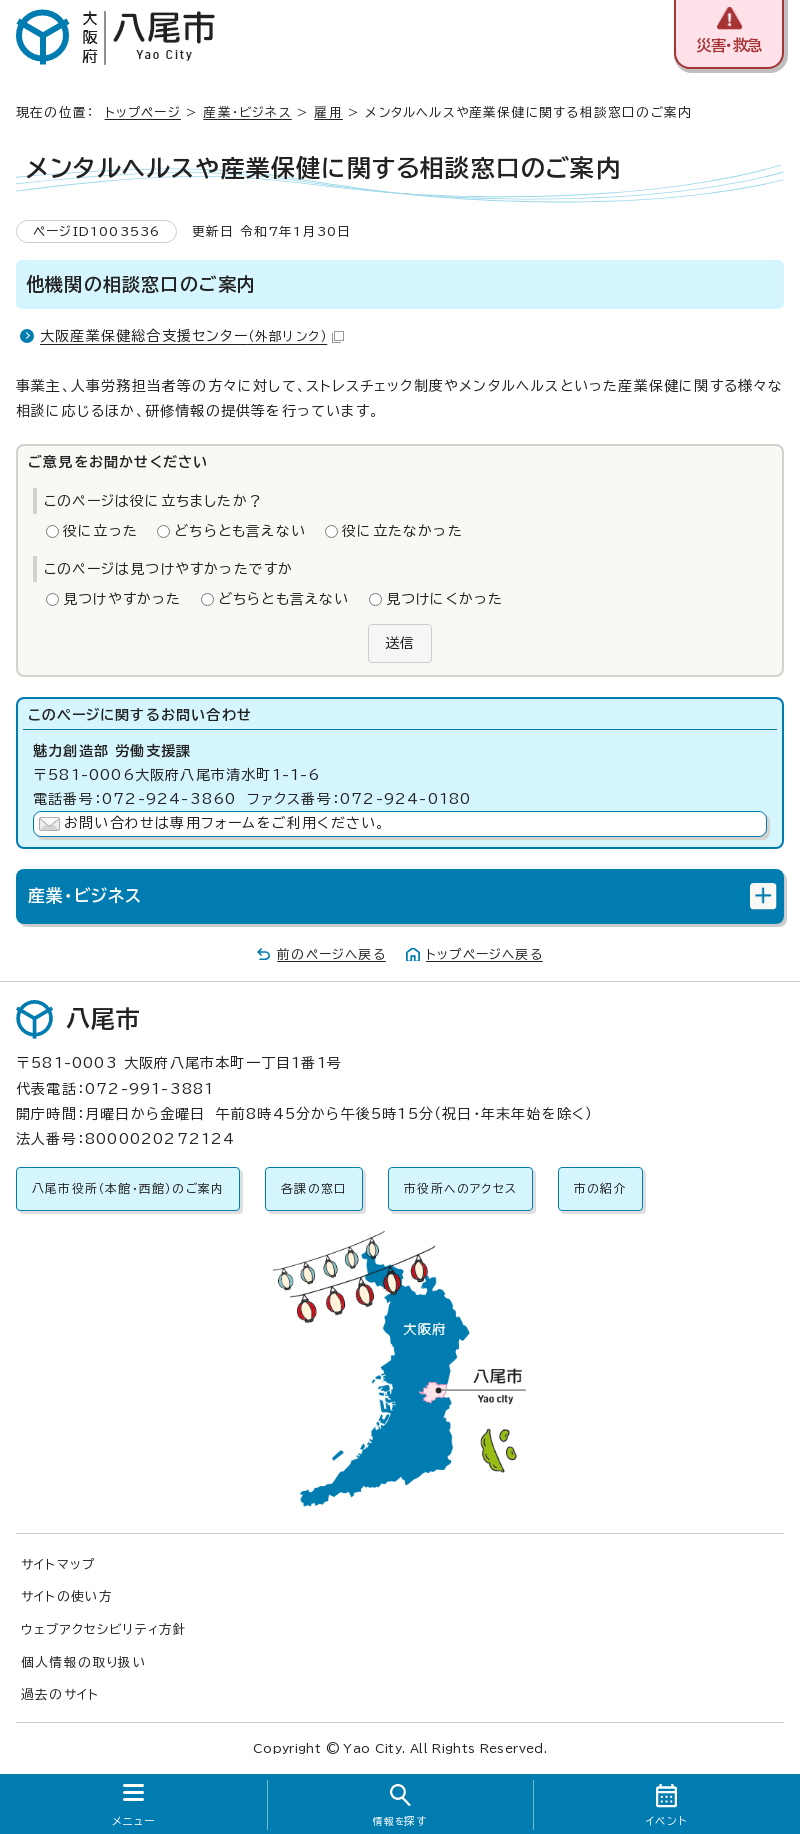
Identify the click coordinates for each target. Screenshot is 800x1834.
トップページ (143, 112)
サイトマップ (58, 1564)
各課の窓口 (314, 1188)
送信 (400, 643)
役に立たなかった (402, 531)
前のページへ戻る (331, 954)
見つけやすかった (122, 599)
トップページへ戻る (484, 954)
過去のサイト (60, 1694)
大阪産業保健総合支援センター (192, 336)
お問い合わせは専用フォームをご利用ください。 (224, 823)
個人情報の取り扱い (84, 1662)
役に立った (100, 531)
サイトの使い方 (67, 1596)
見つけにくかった (445, 599)
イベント (666, 1821)
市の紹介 (600, 1188)
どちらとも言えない (240, 531)
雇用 (328, 112)
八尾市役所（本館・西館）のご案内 (128, 1188)
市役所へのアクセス (460, 1188)
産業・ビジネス (247, 112)
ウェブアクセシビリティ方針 (104, 1629)
